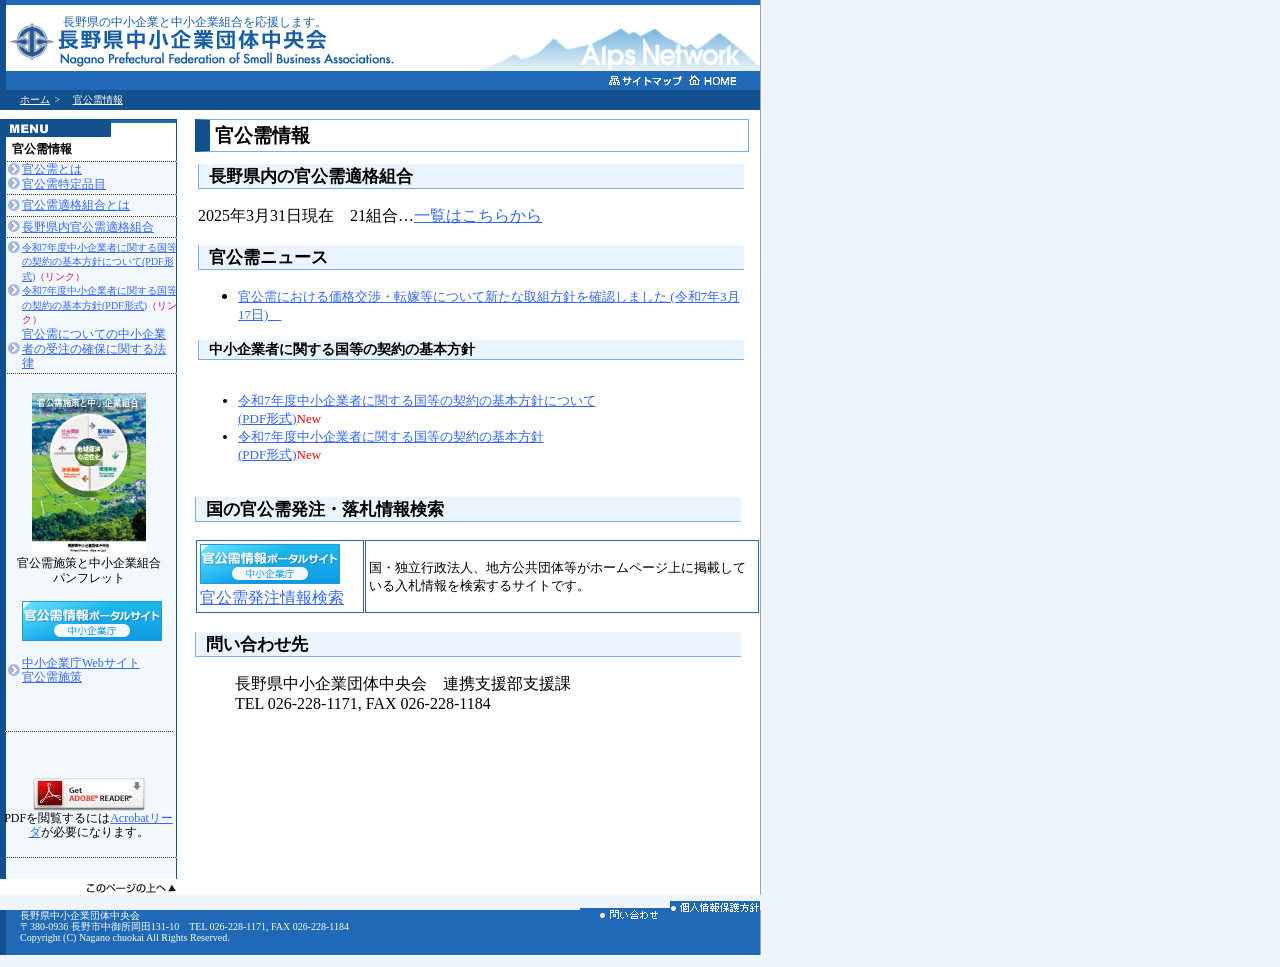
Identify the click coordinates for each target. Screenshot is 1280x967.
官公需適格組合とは (76, 205)
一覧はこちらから (478, 215)
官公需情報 (98, 99)
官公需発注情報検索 (272, 597)
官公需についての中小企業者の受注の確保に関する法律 (94, 348)
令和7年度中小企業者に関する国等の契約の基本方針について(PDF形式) (99, 262)
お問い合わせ (625, 917)
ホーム (35, 99)
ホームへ (726, 82)
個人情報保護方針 (715, 910)
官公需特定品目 (64, 184)
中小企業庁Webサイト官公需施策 (81, 670)
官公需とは (52, 169)
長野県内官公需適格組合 (88, 227)
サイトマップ (646, 83)
